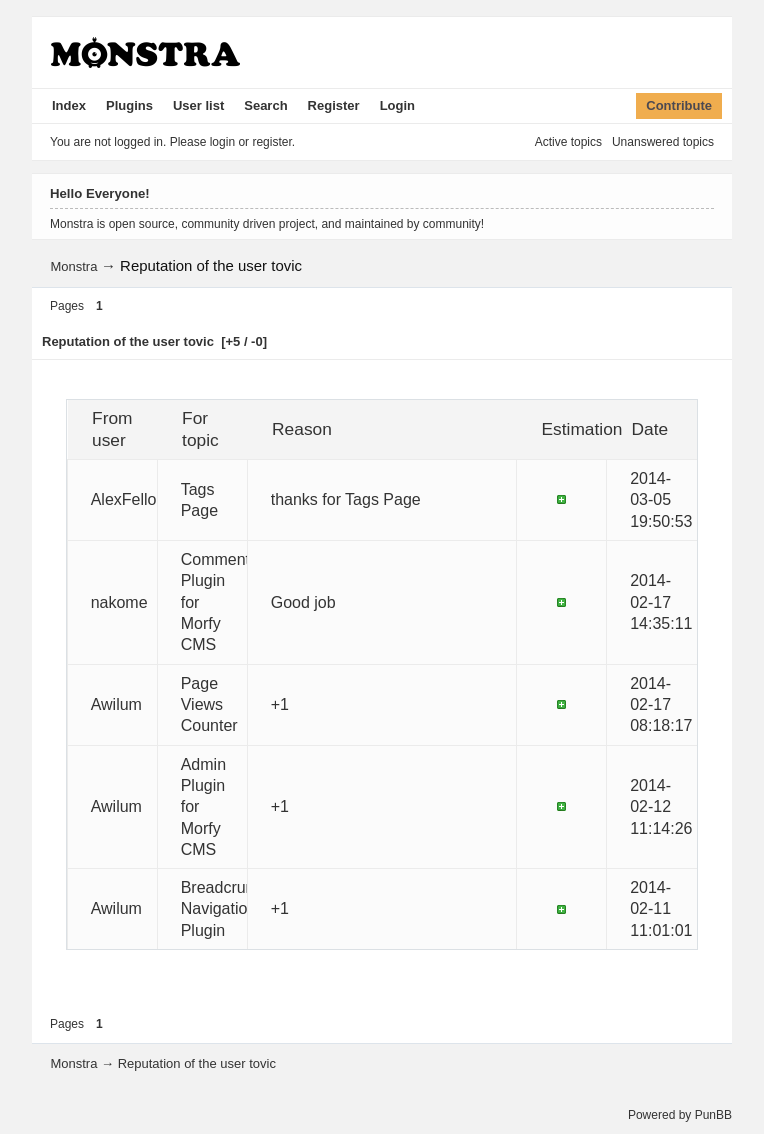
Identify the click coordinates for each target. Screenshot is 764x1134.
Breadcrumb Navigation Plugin (224, 909)
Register (334, 105)
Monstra (73, 266)
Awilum (116, 704)
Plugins (129, 105)
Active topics (568, 142)
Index (69, 105)
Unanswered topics (663, 142)
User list (198, 105)
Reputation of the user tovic (211, 265)
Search (265, 105)
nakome (119, 602)
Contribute (679, 105)
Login (397, 105)
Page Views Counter (209, 705)
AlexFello (124, 499)
